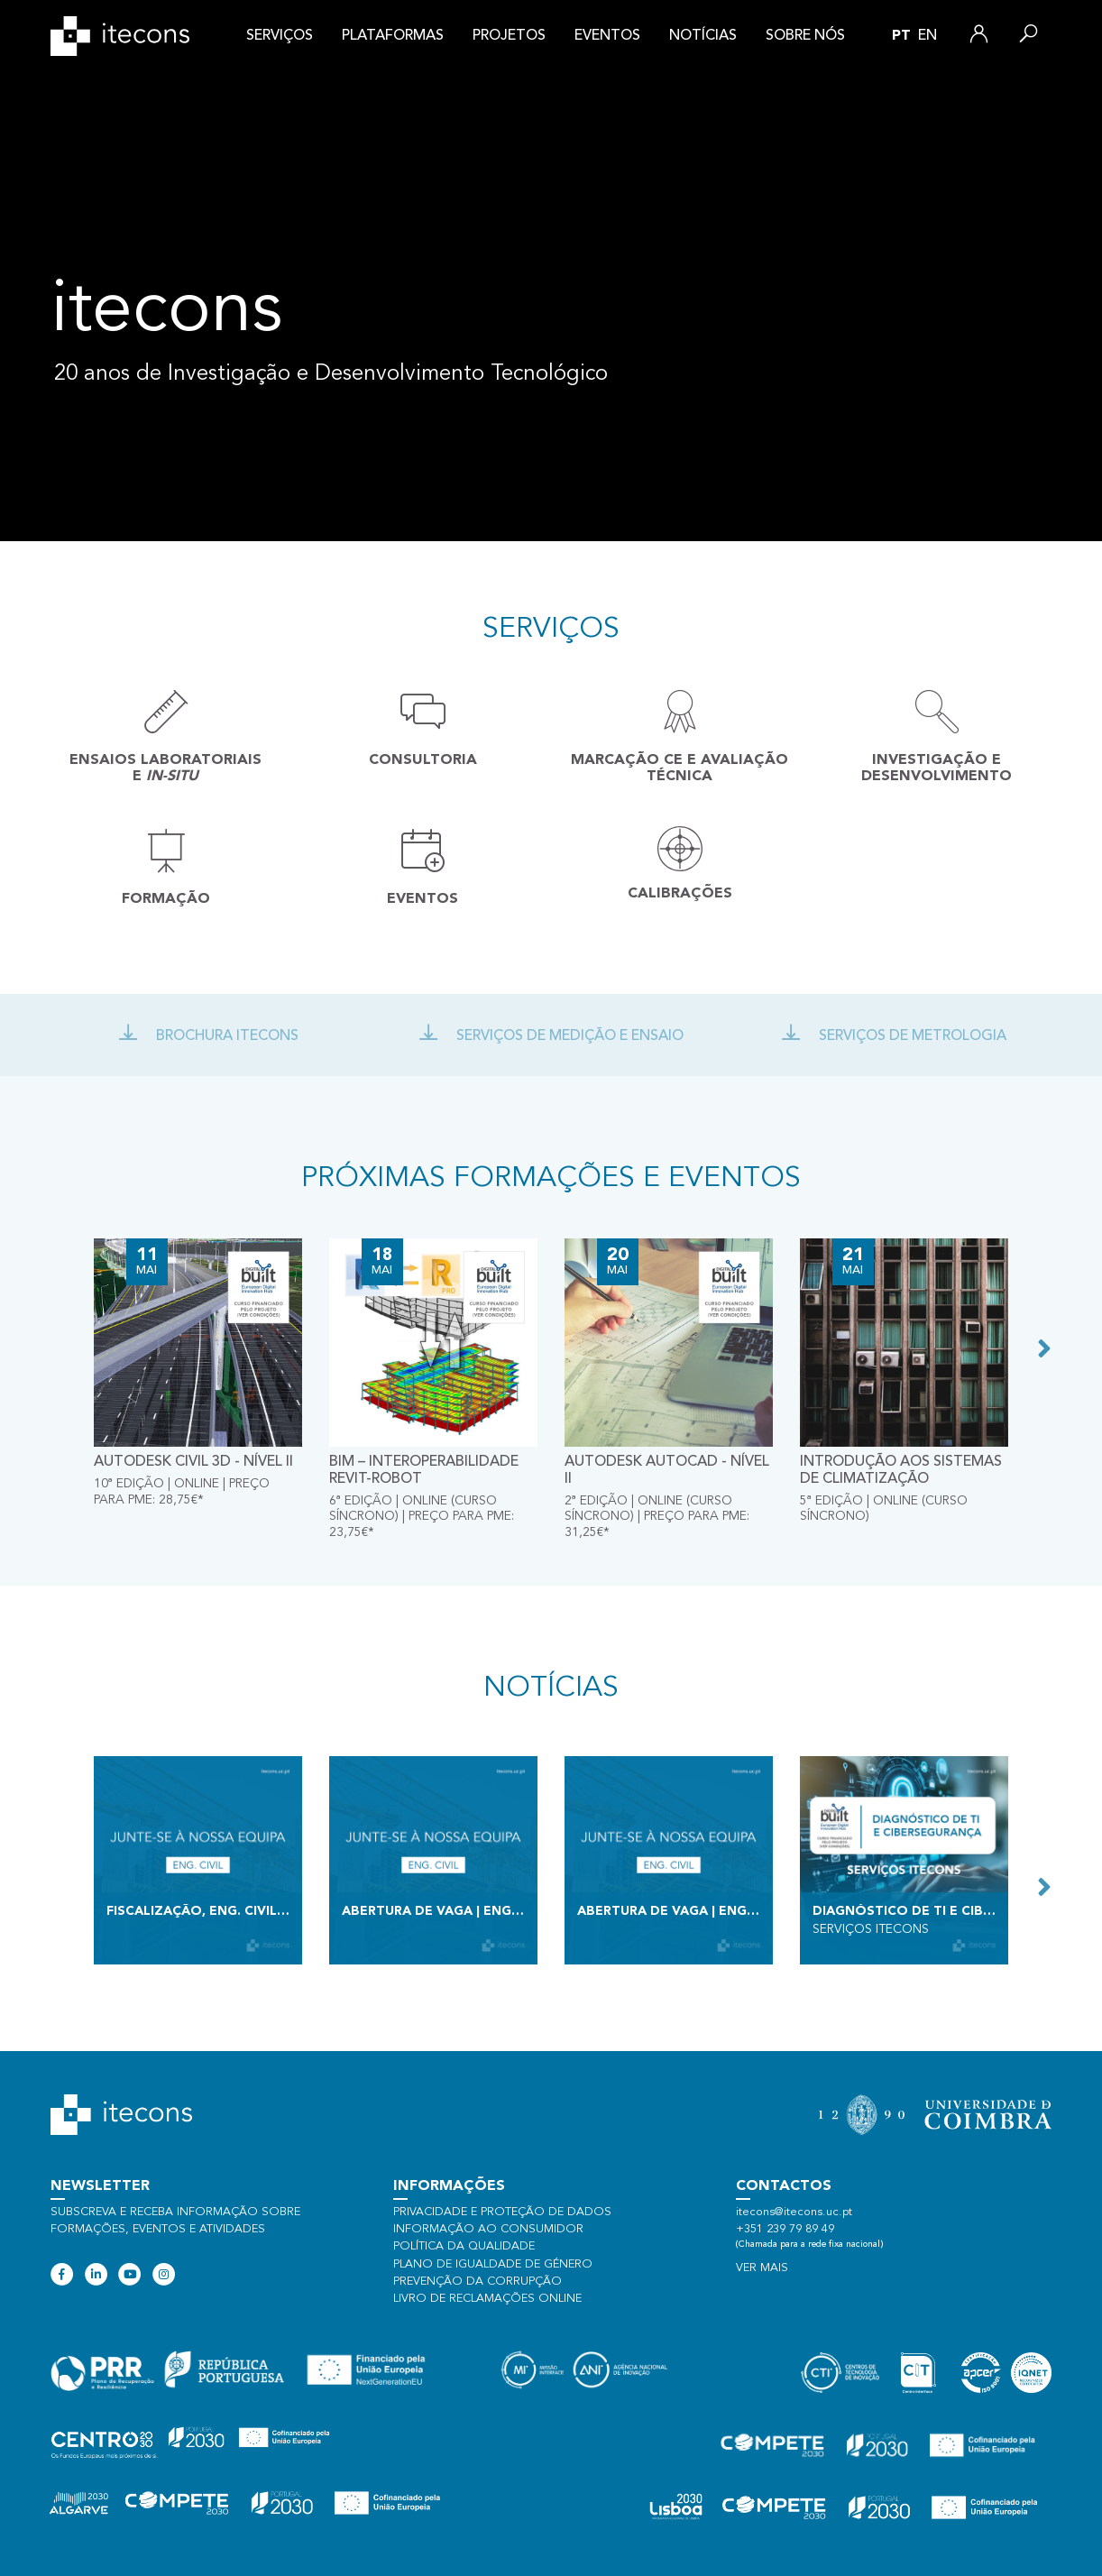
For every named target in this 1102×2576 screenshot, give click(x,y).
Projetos (509, 36)
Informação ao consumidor (488, 2229)
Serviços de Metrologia (893, 1036)
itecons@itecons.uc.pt (794, 2212)
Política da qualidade (464, 2246)
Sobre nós (805, 36)
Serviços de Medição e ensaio (551, 1036)
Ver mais (762, 2268)
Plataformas (393, 36)
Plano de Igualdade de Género (492, 2264)
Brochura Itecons (208, 1036)
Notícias (703, 36)
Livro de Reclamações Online (487, 2299)
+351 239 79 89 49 (785, 2229)
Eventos (607, 36)
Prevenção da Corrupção (477, 2281)
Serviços (279, 36)
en (927, 36)
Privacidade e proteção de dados (502, 2212)
